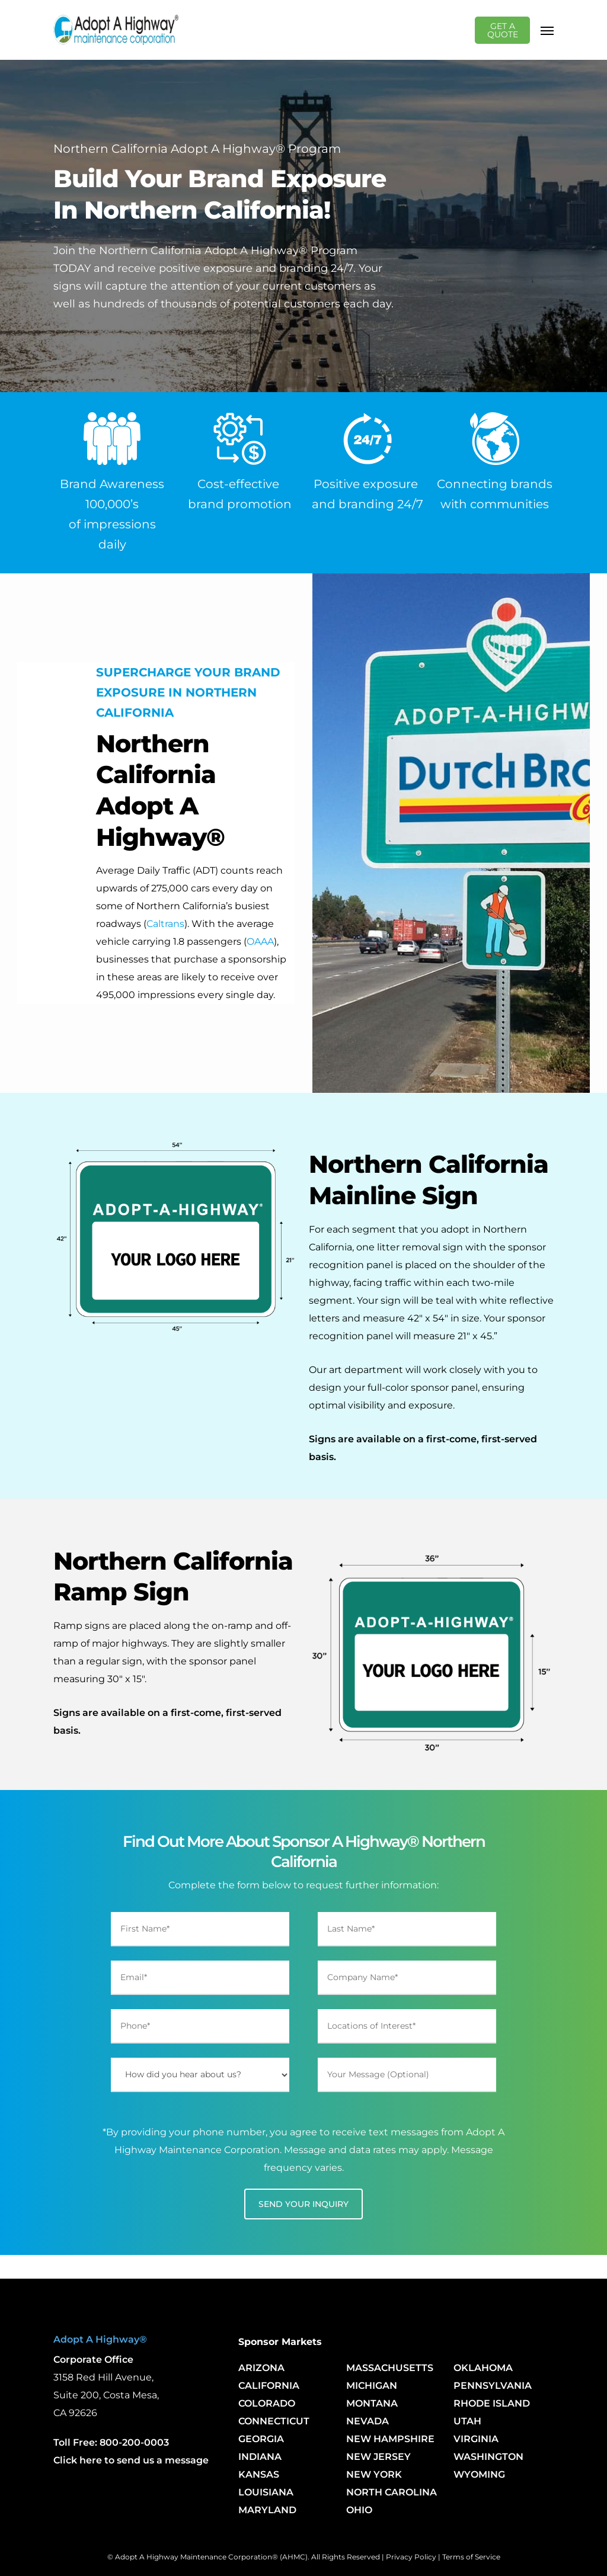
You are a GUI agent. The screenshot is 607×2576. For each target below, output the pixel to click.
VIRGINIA (476, 2439)
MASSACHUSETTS (389, 2367)
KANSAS (258, 2474)
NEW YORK (374, 2474)
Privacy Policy (411, 2556)
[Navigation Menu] (547, 30)
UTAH (467, 2421)
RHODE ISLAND (491, 2403)
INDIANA (260, 2456)
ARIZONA (261, 2367)
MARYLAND (267, 2510)
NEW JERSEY (378, 2456)
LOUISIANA (265, 2492)
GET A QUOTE (505, 30)
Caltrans (165, 923)
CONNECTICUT (273, 2421)
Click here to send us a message (131, 2460)
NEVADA (367, 2421)
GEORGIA (261, 2439)
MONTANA (372, 2403)
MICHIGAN (371, 2385)
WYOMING (479, 2474)
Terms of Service (471, 2556)
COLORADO (266, 2403)
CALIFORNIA (268, 2385)
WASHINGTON (488, 2456)
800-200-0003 (134, 2442)
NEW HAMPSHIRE (390, 2439)
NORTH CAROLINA (391, 2492)
